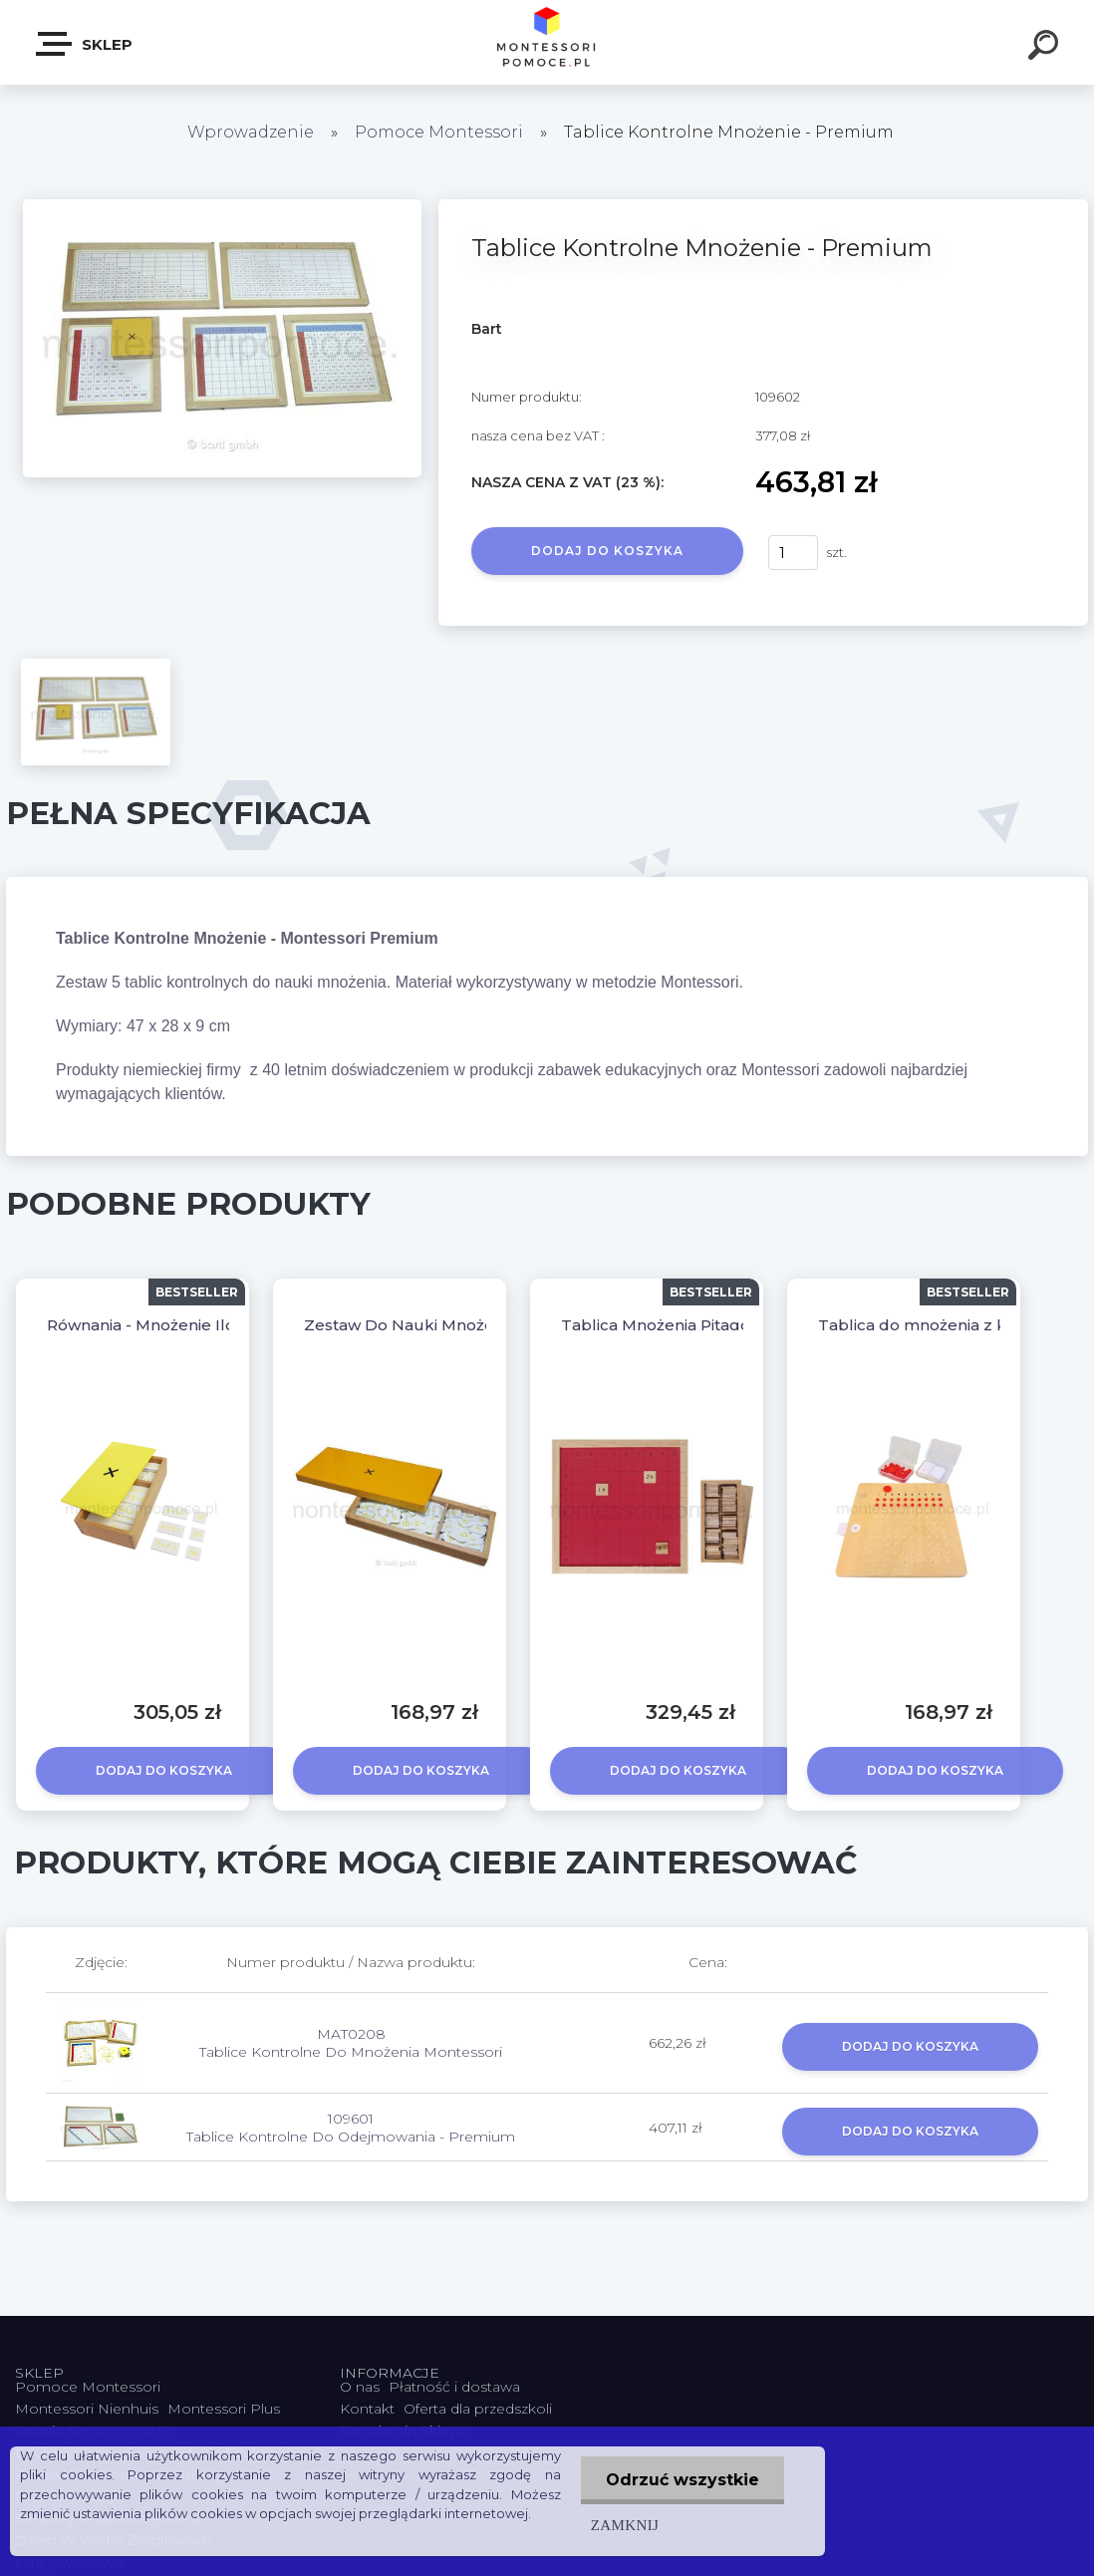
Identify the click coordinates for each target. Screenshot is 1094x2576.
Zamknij (625, 2524)
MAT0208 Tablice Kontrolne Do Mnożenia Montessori (350, 2043)
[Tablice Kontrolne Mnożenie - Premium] (222, 206)
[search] (1046, 48)
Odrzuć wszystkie (682, 2479)
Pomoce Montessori (439, 132)
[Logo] (547, 42)
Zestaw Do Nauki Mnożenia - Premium (454, 1324)
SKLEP (85, 44)
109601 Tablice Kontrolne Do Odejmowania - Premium (350, 2128)
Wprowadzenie (250, 132)
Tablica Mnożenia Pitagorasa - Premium (715, 1324)
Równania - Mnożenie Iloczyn (159, 1324)
